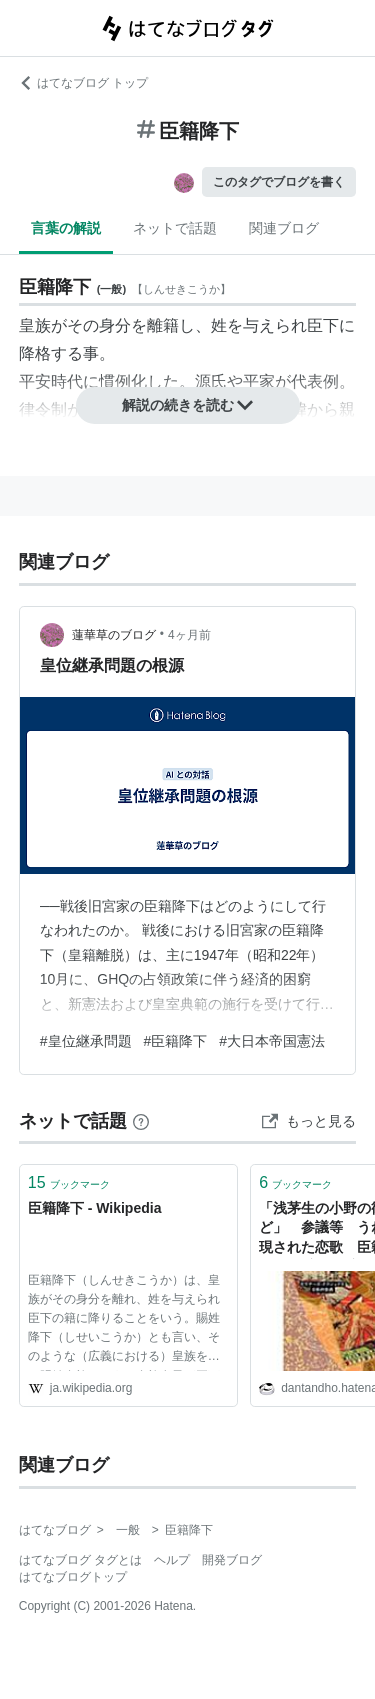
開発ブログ (232, 1560)
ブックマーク (69, 1182)
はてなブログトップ (73, 1577)
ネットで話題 (175, 228)
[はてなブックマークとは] (141, 1121)
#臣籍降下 (176, 1041)
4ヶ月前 (189, 635)
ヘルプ (172, 1560)
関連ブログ (284, 228)
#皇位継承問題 (86, 1041)
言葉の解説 (66, 228)
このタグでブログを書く (279, 182)
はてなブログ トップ (83, 83)
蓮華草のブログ (114, 635)
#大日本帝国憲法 (272, 1041)
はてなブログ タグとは (80, 1560)
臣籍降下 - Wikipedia (95, 1208)
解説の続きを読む (188, 405)
